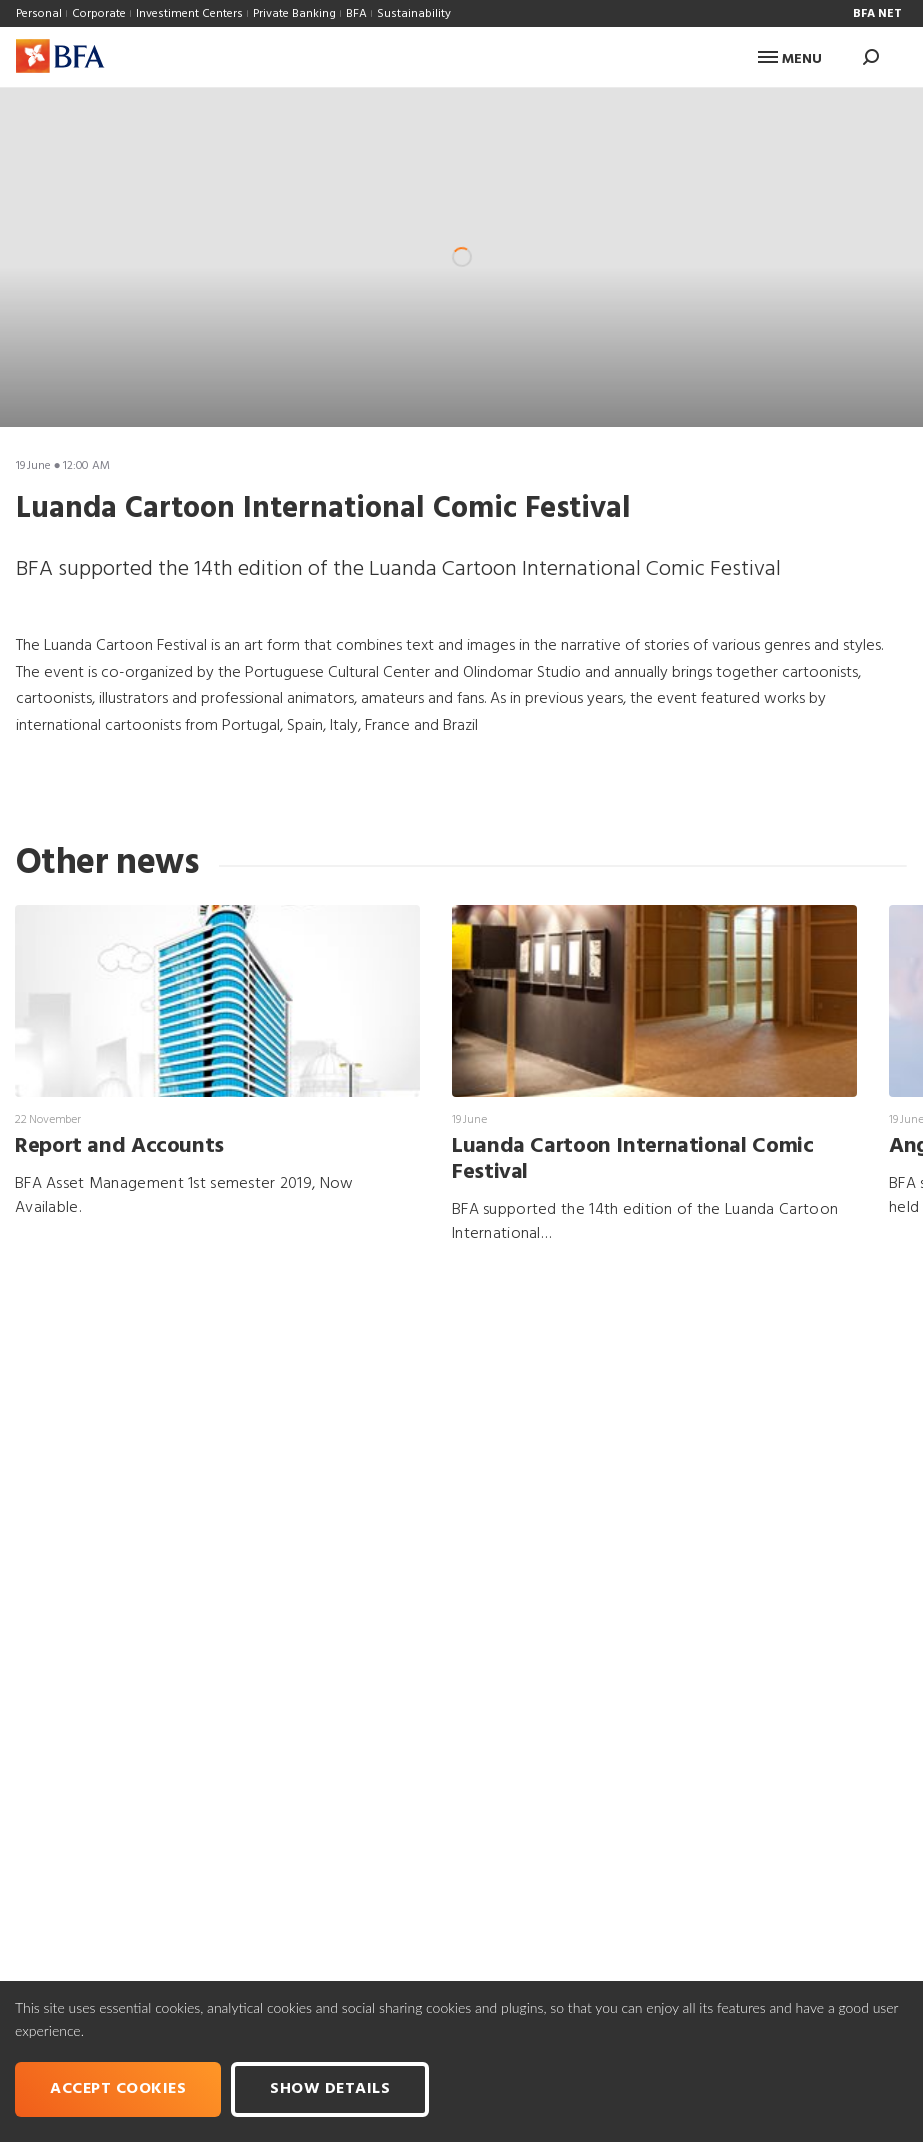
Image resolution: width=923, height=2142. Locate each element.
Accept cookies (118, 2089)
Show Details (330, 2089)
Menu (790, 59)
